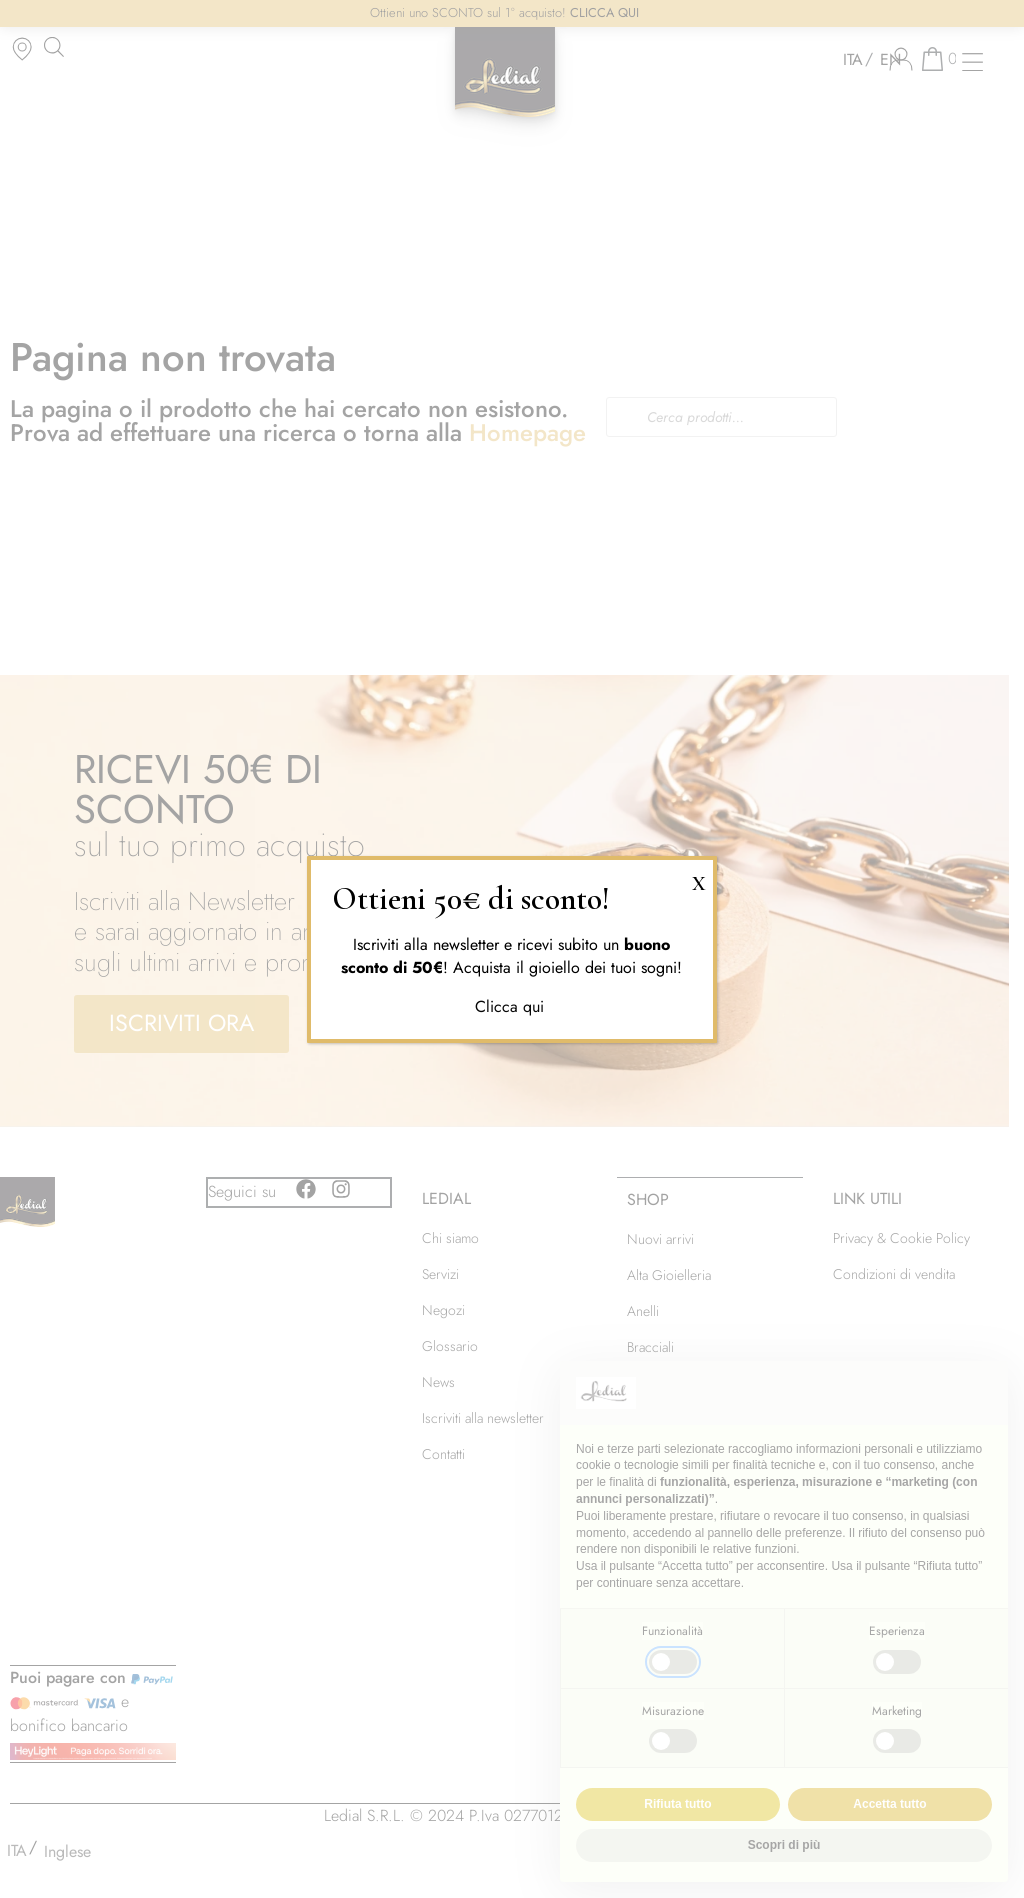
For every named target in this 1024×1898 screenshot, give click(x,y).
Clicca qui (512, 1006)
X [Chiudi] (699, 880)
